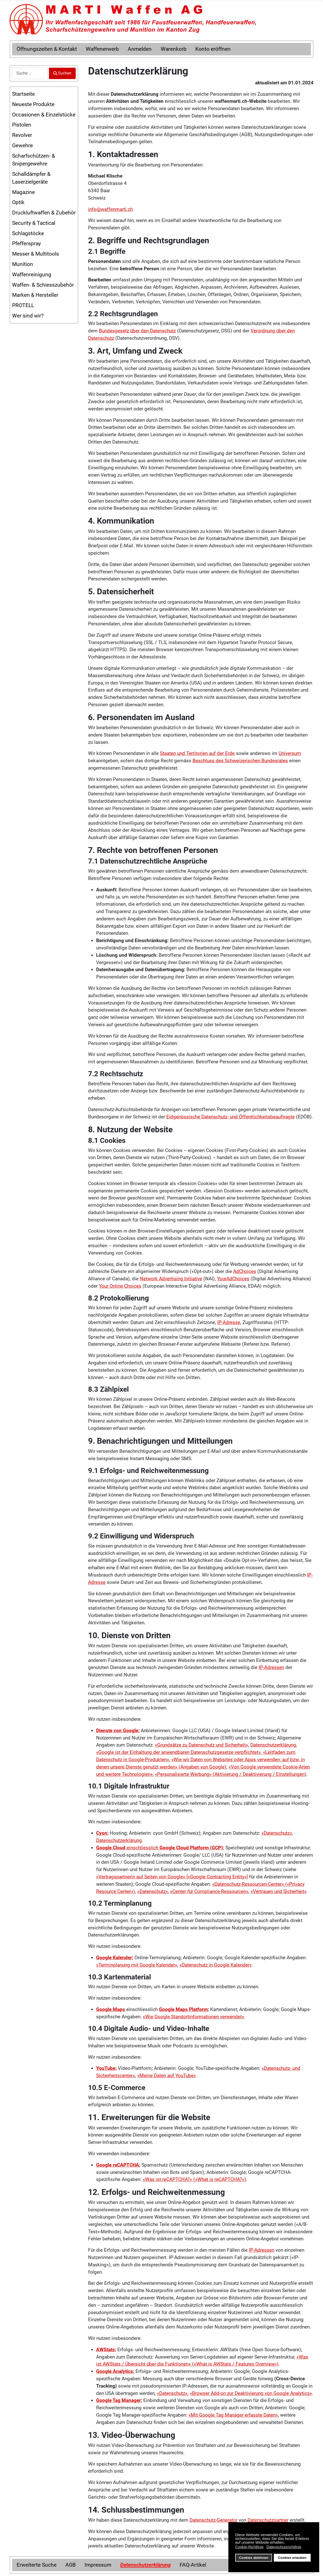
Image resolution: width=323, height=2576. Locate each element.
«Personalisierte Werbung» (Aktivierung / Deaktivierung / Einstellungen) (230, 1774)
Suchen (62, 73)
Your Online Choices (120, 1286)
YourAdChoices (233, 1279)
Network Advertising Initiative (171, 1279)
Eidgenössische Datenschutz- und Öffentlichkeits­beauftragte (230, 1117)
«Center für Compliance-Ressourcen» (209, 1891)
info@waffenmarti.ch (110, 209)
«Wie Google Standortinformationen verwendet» (193, 2017)
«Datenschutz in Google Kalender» (215, 1965)
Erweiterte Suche (37, 2565)
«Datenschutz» (276, 1833)
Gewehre (22, 145)
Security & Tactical (33, 223)
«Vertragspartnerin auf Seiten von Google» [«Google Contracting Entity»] (172, 1877)
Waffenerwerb (102, 49)
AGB (70, 2565)
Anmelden (140, 49)
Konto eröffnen (213, 49)
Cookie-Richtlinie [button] (249, 2547)
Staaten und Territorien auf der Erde (197, 753)
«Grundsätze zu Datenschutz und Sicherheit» (201, 1745)
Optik (18, 202)
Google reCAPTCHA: (118, 2165)
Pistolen (21, 125)
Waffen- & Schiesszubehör (43, 285)
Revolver (22, 135)
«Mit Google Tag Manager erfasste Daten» (233, 2415)
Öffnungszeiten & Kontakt (47, 49)
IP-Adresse (228, 1322)
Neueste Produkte (33, 104)
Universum (290, 753)
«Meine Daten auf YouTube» (166, 2075)
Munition (22, 264)
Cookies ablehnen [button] (253, 2558)
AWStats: (106, 2349)
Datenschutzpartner (268, 2520)
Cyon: (102, 1833)
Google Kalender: (114, 1957)
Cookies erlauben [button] (292, 2558)
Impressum (98, 2565)
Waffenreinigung (31, 275)
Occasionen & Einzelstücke (43, 115)
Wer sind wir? (28, 316)
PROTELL (23, 305)
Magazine (23, 192)
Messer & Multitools (35, 254)
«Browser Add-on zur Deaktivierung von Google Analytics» (251, 2393)
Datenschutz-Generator (213, 2520)
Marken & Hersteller (35, 295)
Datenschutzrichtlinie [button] (283, 2547)
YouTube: (106, 2068)
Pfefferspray (26, 243)
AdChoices (244, 1271)
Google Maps (110, 2009)
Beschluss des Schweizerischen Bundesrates (240, 761)
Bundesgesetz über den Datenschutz (137, 331)
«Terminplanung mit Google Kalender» (136, 1965)
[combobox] (30, 73)
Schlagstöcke (28, 233)
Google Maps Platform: (184, 2009)
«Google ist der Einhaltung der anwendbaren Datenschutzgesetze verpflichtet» (178, 1752)
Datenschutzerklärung (273, 1745)
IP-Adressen (271, 1667)
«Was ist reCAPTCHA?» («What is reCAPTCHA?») (194, 2179)
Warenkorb (173, 49)
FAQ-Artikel (193, 2565)
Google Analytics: (115, 2371)
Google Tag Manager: (119, 2400)
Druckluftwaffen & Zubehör (44, 213)
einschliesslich (160, 1848)
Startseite (23, 94)
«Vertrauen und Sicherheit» (279, 1891)
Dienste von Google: (118, 1730)
